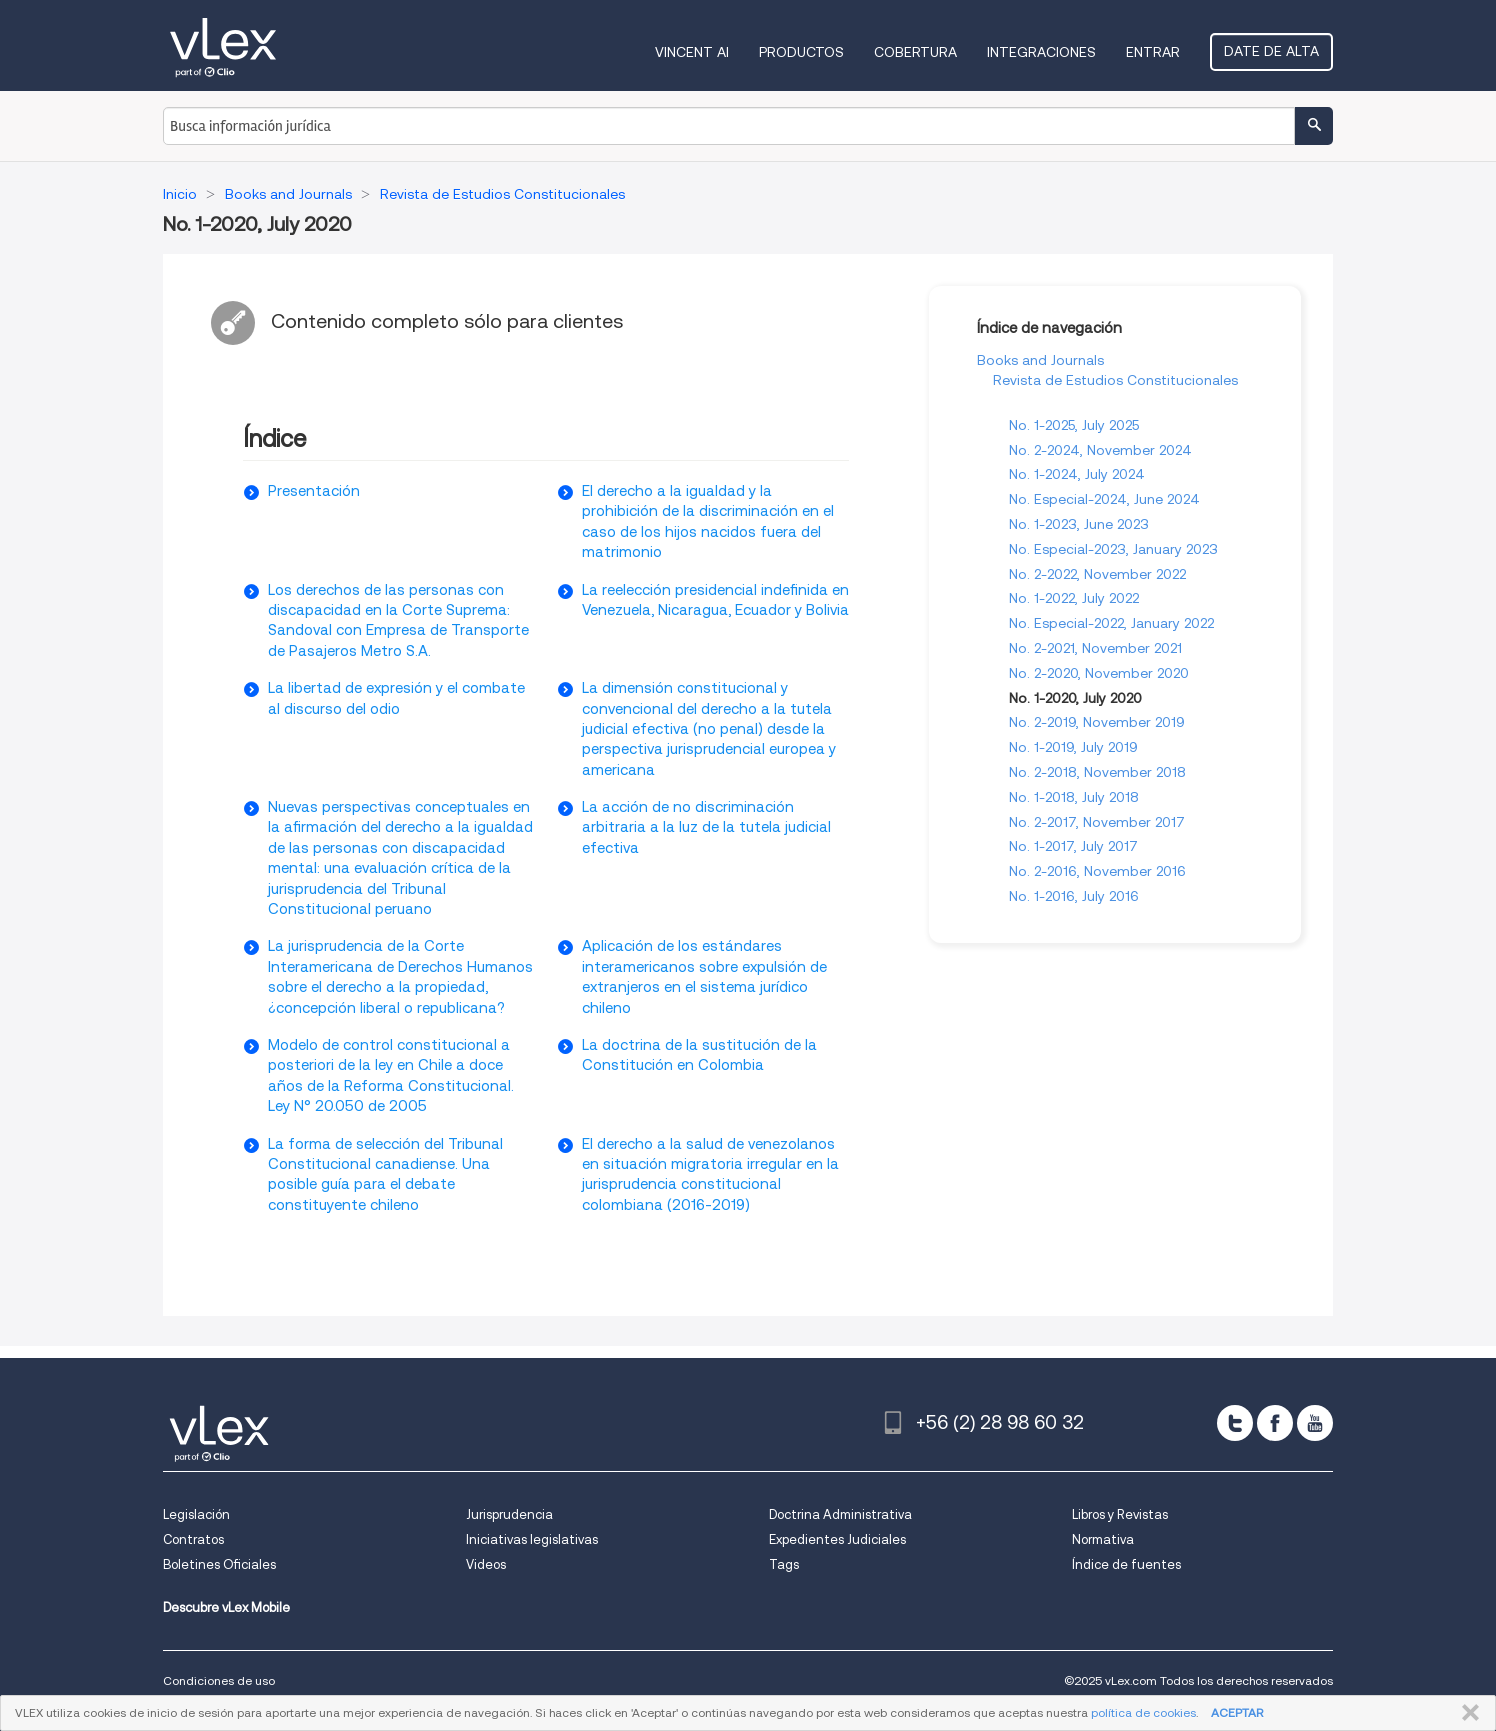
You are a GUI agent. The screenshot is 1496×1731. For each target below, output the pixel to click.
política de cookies (1143, 1712)
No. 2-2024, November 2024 (1100, 450)
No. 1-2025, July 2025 (1074, 425)
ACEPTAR (1237, 1712)
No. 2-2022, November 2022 (1097, 574)
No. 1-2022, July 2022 (1074, 598)
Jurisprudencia (509, 1514)
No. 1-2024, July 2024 (1077, 474)
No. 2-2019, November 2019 (1097, 722)
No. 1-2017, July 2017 (1073, 846)
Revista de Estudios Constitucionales (1115, 380)
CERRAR (1466, 1713)
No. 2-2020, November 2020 (1099, 673)
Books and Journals (1040, 360)
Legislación (196, 1514)
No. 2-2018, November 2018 (1097, 772)
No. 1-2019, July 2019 (1073, 747)
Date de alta (1271, 51)
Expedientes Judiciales (837, 1539)
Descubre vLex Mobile (226, 1607)
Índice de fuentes (1126, 1564)
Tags (784, 1564)
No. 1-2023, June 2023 (1079, 524)
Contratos (193, 1539)
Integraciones (1041, 52)
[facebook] (1275, 1423)
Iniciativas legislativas (532, 1539)
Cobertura (915, 52)
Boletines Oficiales (219, 1564)
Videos (486, 1564)
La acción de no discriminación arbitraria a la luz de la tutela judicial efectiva (706, 827)
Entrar (1153, 52)
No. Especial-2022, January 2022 (1111, 623)
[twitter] (1235, 1423)
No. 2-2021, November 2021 (1095, 648)
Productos (801, 52)
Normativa (1103, 1539)
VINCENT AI (692, 52)
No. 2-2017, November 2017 (1097, 822)
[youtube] (1315, 1423)
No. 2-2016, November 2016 (1097, 871)
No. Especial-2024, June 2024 (1104, 499)
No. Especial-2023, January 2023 (1113, 549)
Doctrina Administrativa (840, 1514)
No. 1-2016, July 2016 (1074, 896)
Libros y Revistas (1120, 1514)
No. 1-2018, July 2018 (1074, 797)
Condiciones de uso (219, 1680)
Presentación (314, 491)
